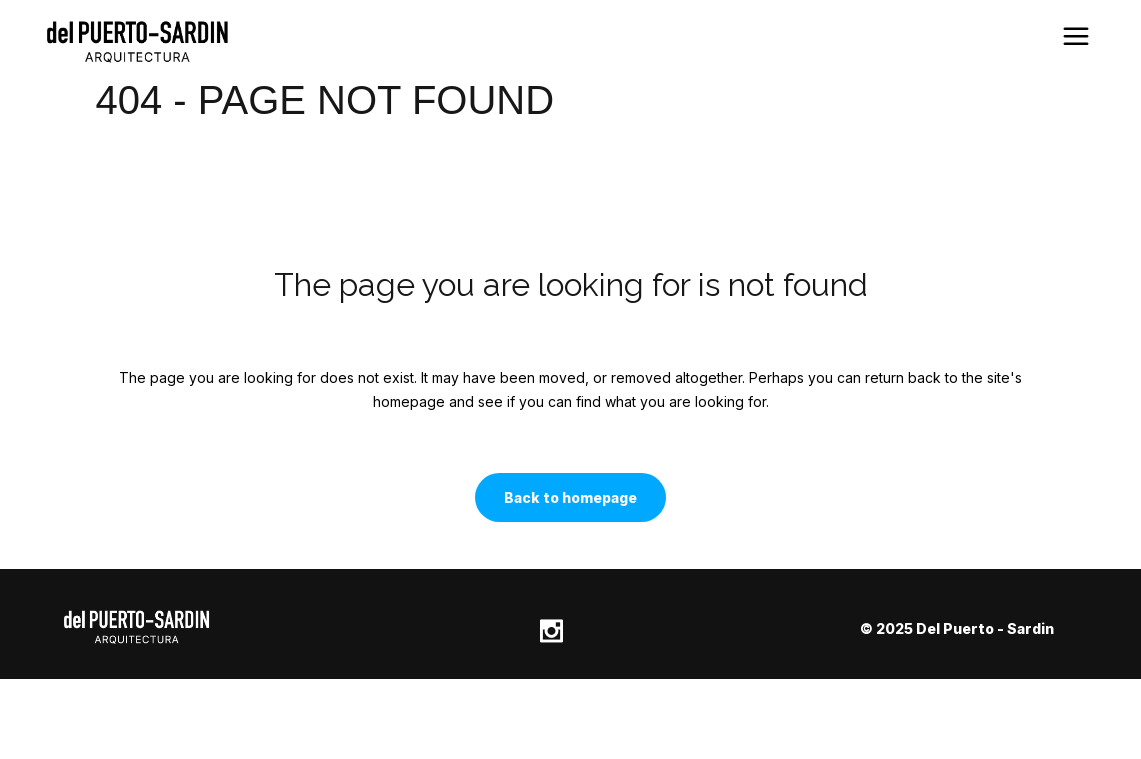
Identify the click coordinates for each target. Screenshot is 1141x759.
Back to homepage (570, 497)
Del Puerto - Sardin (985, 628)
